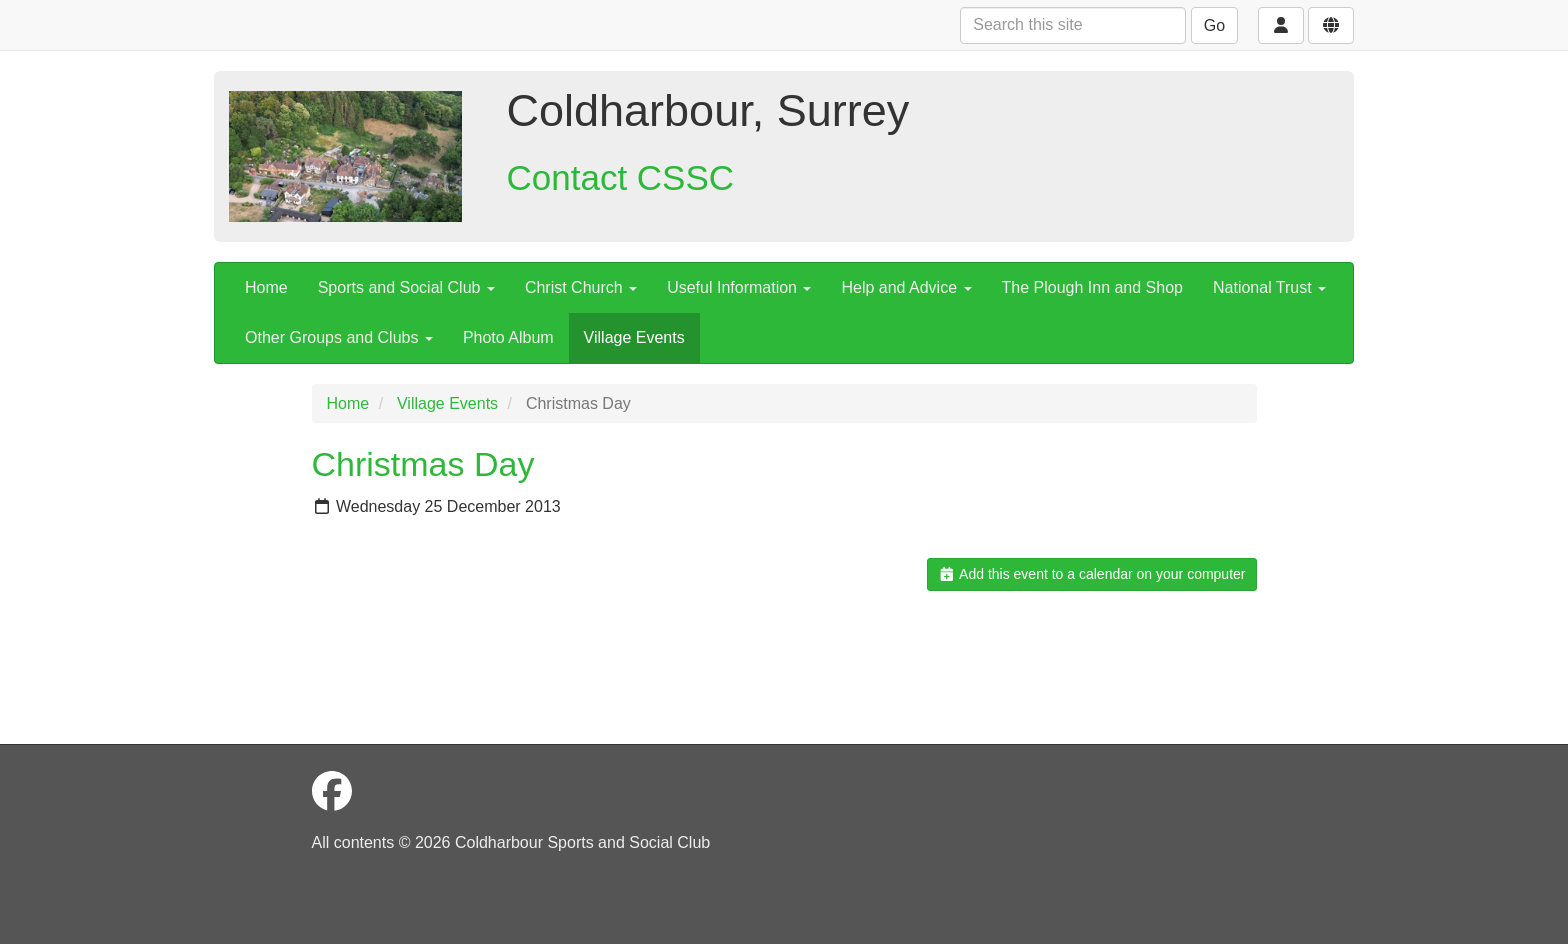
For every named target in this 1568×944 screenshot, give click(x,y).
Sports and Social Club (406, 287)
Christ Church (581, 287)
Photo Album (508, 337)
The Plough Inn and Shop (1092, 287)
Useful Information (739, 287)
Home (266, 287)
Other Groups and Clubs (339, 337)
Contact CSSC (621, 177)
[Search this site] (1073, 25)
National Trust (1269, 287)
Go (1214, 25)
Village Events (634, 337)
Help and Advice (906, 287)
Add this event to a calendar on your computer (1091, 574)
